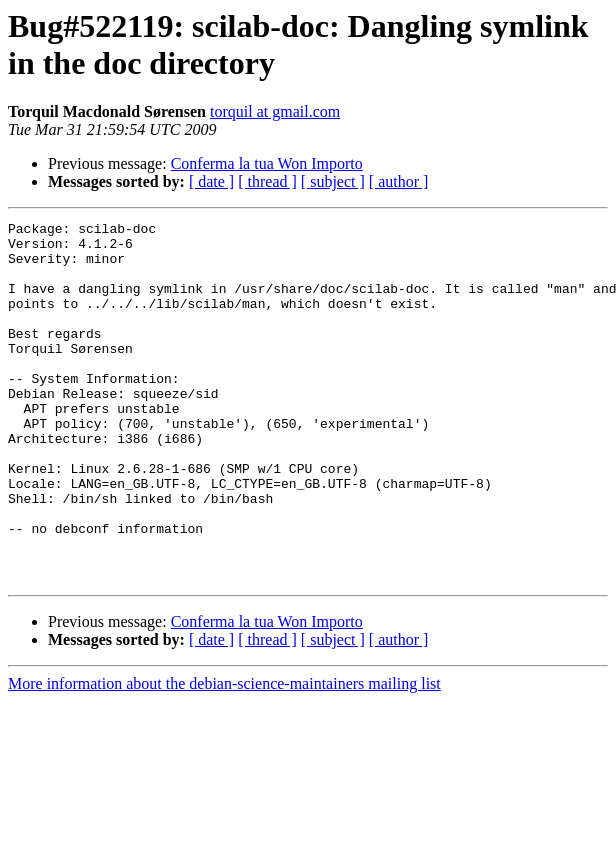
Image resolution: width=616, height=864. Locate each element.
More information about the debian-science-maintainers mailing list (224, 755)
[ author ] (399, 181)
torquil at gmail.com (275, 111)
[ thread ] (267, 181)
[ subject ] (333, 181)
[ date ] (211, 181)
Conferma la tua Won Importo (267, 163)
